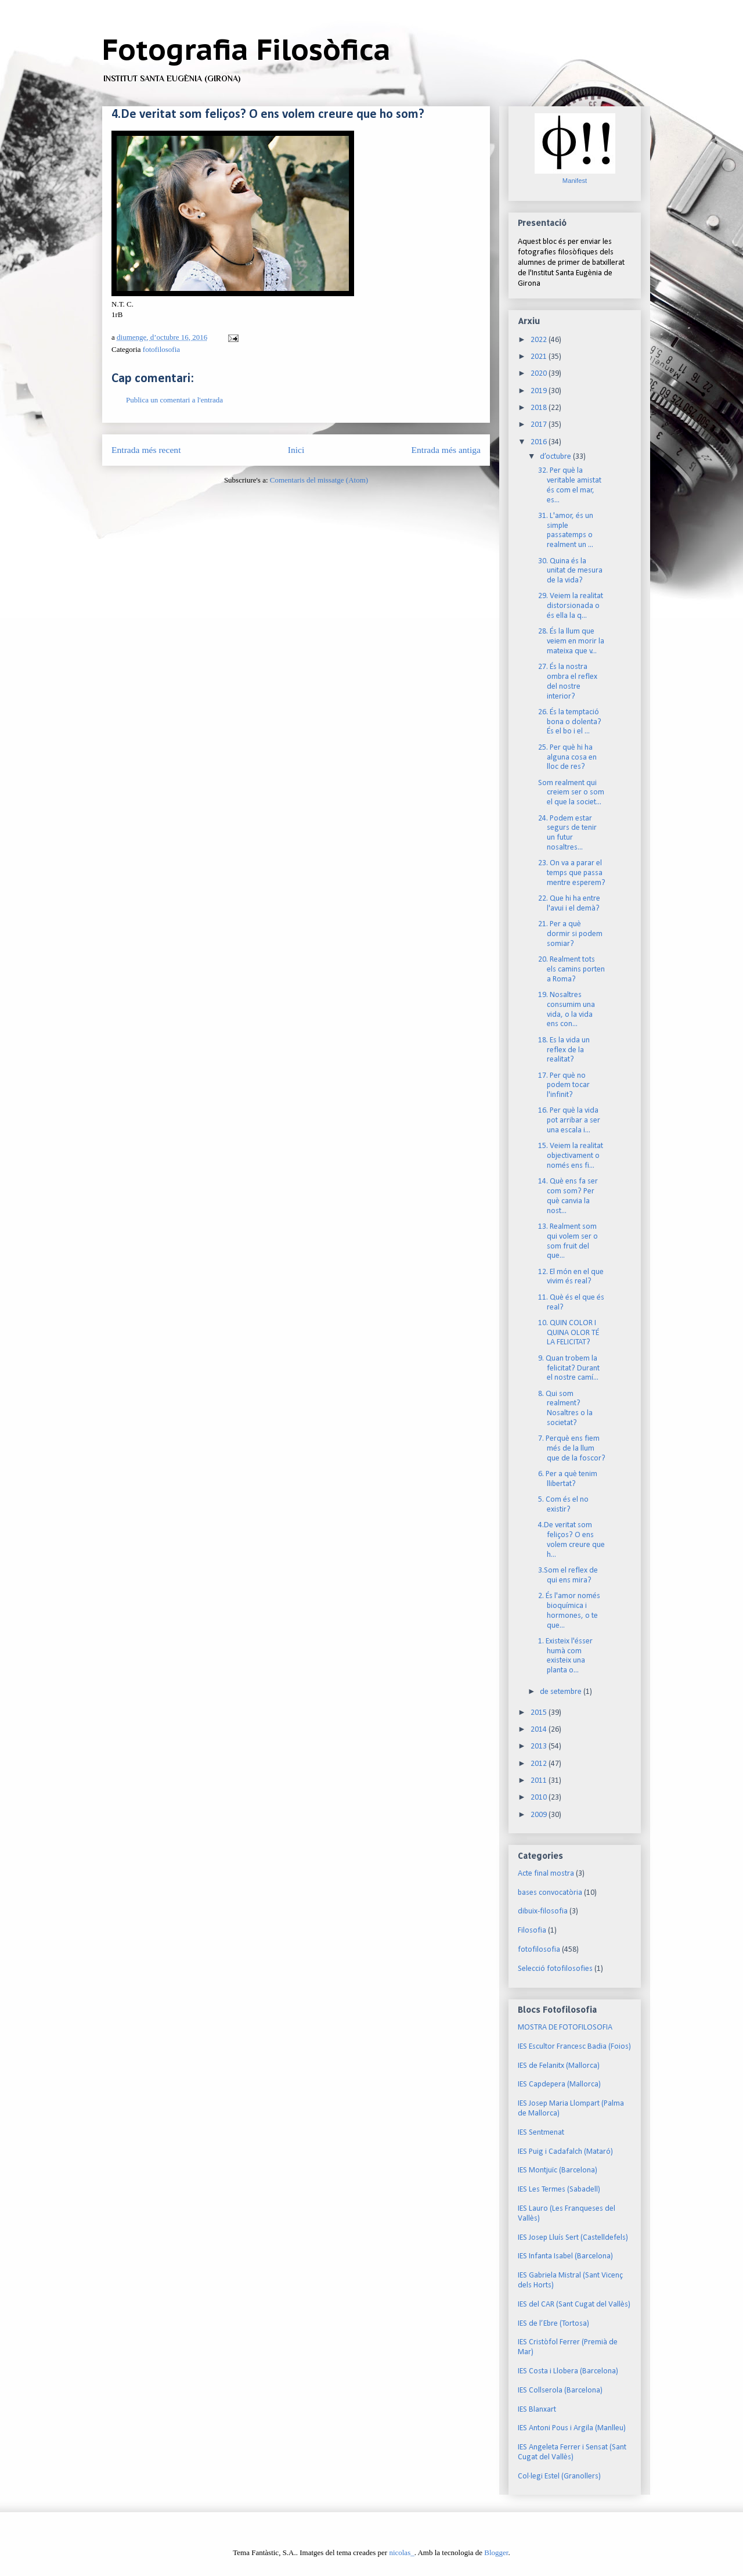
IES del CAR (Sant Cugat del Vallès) (574, 2304)
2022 (540, 340)
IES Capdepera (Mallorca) (559, 2084)
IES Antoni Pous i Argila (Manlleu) (572, 2428)
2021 (540, 356)
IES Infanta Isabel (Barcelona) (565, 2256)
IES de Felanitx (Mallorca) (559, 2065)
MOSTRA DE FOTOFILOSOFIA (565, 2027)
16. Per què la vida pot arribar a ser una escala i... (569, 1120)
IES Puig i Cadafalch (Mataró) (565, 2151)
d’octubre (556, 456)
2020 (540, 373)
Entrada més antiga (446, 450)
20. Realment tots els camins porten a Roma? (571, 969)
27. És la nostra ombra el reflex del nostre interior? (567, 681)
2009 (540, 1815)
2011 (540, 1780)
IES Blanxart (537, 2409)
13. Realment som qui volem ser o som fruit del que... (568, 1241)
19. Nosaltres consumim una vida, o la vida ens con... (566, 1009)
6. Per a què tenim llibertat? (567, 1479)
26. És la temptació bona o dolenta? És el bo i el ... (569, 722)
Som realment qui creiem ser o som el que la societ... (571, 793)
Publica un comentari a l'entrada (174, 399)
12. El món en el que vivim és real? (571, 1277)
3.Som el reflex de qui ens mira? (568, 1575)
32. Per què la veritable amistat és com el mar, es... (569, 485)
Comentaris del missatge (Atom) (319, 480)
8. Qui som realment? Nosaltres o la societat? (565, 1408)
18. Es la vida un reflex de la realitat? (564, 1050)
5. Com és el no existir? (563, 1504)
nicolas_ (401, 2552)
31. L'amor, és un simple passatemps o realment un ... (565, 530)
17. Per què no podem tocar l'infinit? (564, 1085)
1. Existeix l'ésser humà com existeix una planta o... (565, 1656)
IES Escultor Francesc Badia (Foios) (574, 2046)
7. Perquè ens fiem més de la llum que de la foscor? (571, 1448)
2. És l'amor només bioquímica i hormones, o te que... (569, 1610)
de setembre (561, 1692)
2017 (540, 424)
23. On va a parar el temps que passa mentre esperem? (571, 873)
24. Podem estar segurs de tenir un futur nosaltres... (567, 833)
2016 (540, 442)
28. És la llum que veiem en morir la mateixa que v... (571, 641)
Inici (296, 450)
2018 (540, 408)
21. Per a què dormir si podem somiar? (570, 934)
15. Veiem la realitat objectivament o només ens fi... (570, 1156)
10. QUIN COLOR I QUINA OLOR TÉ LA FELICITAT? (568, 1333)
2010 (540, 1797)
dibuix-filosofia (543, 1911)
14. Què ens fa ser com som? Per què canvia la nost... (568, 1196)
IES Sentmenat (541, 2132)
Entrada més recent (146, 450)
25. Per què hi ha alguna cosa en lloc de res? (567, 757)
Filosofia (532, 1930)
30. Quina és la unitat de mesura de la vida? (570, 571)
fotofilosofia (161, 349)
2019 (540, 391)
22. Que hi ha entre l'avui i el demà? (569, 903)
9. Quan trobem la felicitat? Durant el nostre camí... (569, 1368)
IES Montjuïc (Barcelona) (557, 2170)
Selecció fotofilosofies (555, 1969)
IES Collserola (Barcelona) (560, 2390)
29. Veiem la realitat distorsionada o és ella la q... (570, 606)
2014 (540, 1729)
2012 (540, 1764)
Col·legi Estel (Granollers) (559, 2476)
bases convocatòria (550, 1892)
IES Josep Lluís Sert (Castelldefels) (573, 2237)
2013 (540, 1746)
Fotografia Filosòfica (246, 49)
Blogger (496, 2552)
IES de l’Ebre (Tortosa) (553, 2323)
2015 (540, 1712)
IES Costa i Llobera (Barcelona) (568, 2371)
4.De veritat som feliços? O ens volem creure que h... (571, 1540)
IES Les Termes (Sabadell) (559, 2189)
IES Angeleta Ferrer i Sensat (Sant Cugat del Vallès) (572, 2452)
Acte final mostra (546, 1873)
